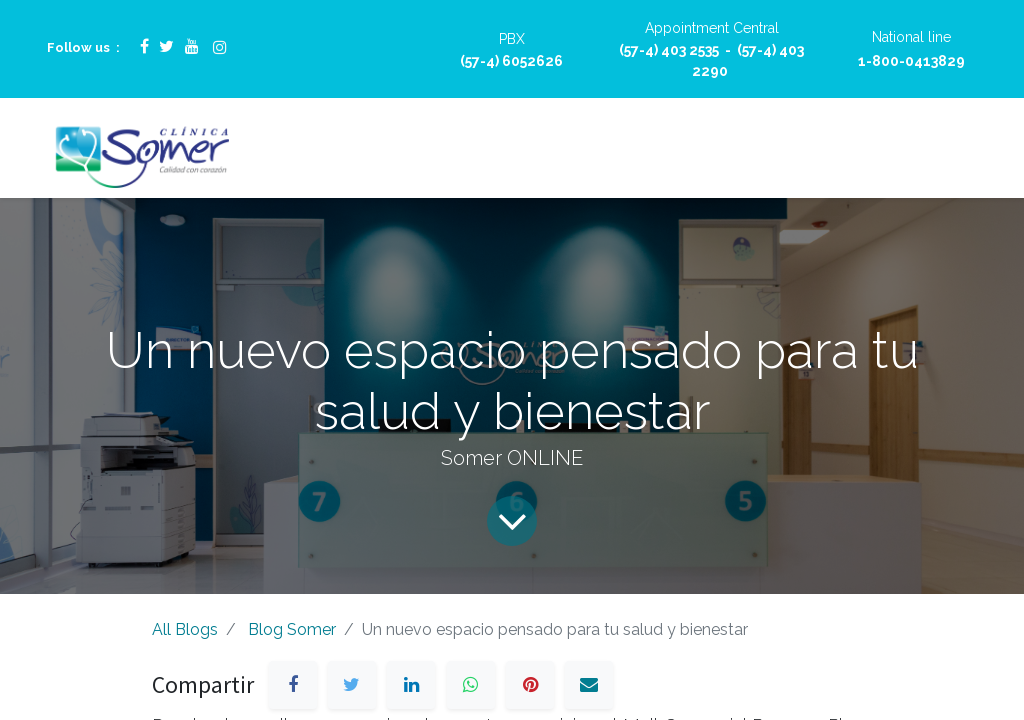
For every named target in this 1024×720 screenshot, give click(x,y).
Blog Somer (292, 629)
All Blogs (185, 629)
